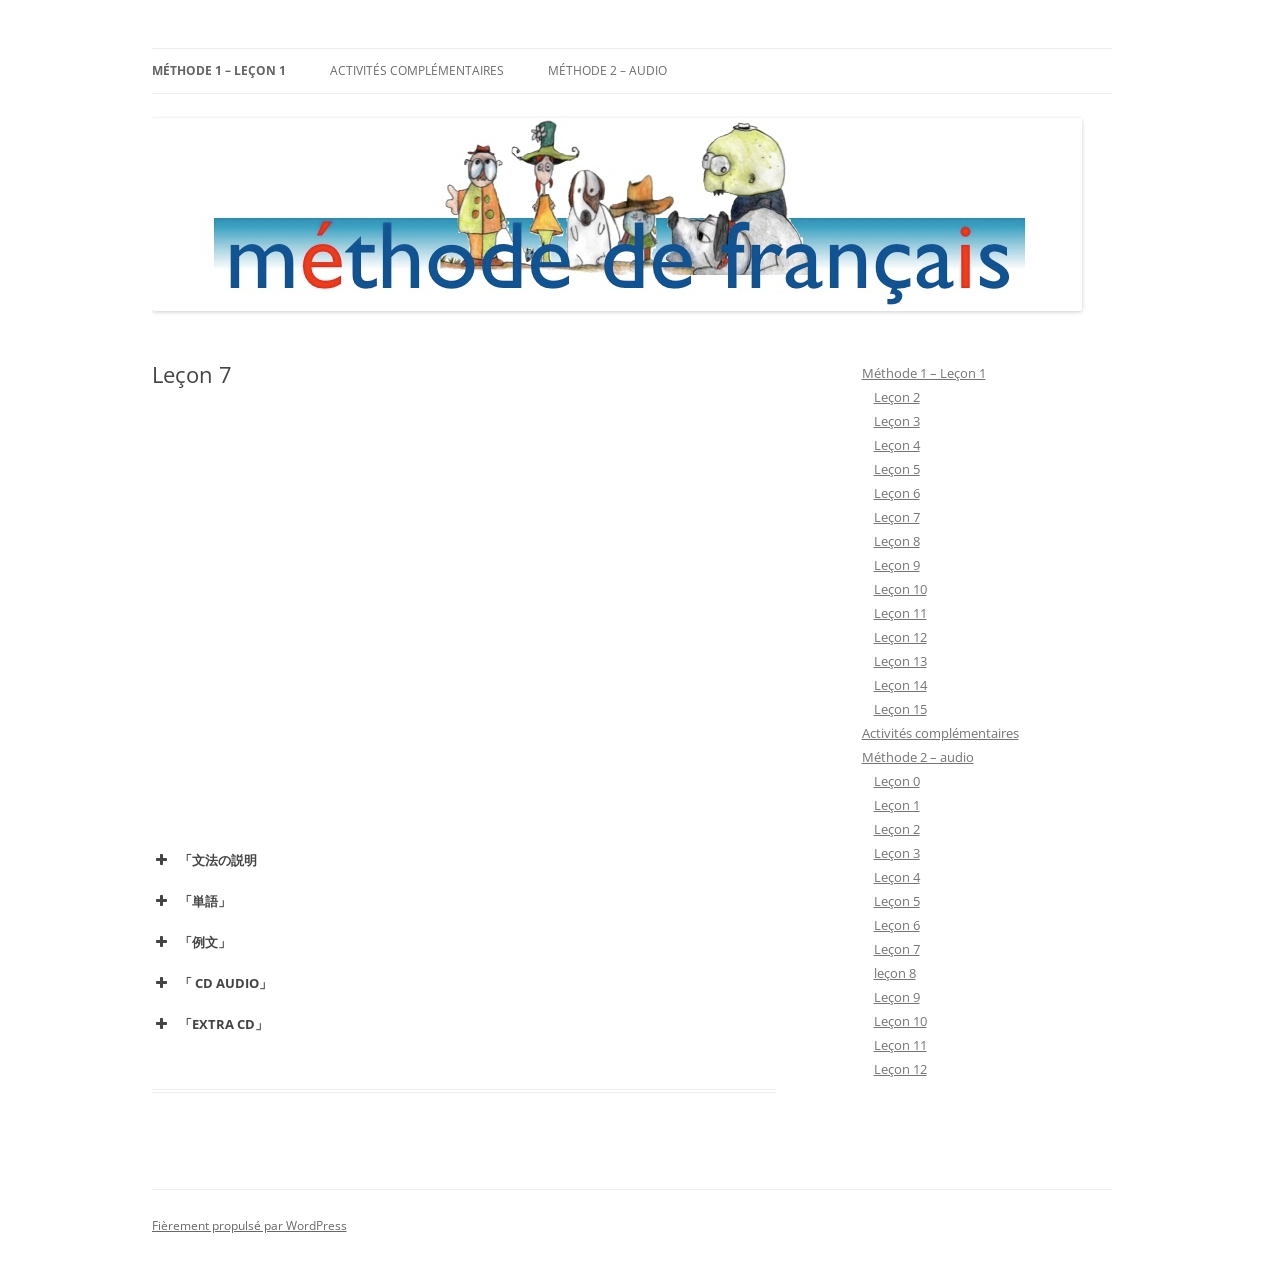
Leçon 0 (897, 781)
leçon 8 (895, 973)
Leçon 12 (900, 637)
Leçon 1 (897, 805)
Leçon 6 (897, 493)
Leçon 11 (900, 613)
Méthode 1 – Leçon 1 (219, 70)
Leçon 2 (897, 397)
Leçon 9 (897, 565)
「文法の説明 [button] (204, 860)
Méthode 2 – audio (607, 70)
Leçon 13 (900, 661)
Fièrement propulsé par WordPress (249, 1225)
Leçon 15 (900, 709)
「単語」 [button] (191, 901)
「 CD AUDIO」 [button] (212, 983)
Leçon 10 (900, 589)
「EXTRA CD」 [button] (210, 1024)
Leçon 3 (897, 421)
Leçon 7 (897, 517)
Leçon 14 (900, 685)
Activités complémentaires (417, 70)
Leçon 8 (897, 541)
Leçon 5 (897, 469)
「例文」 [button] (191, 942)
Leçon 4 (897, 445)
